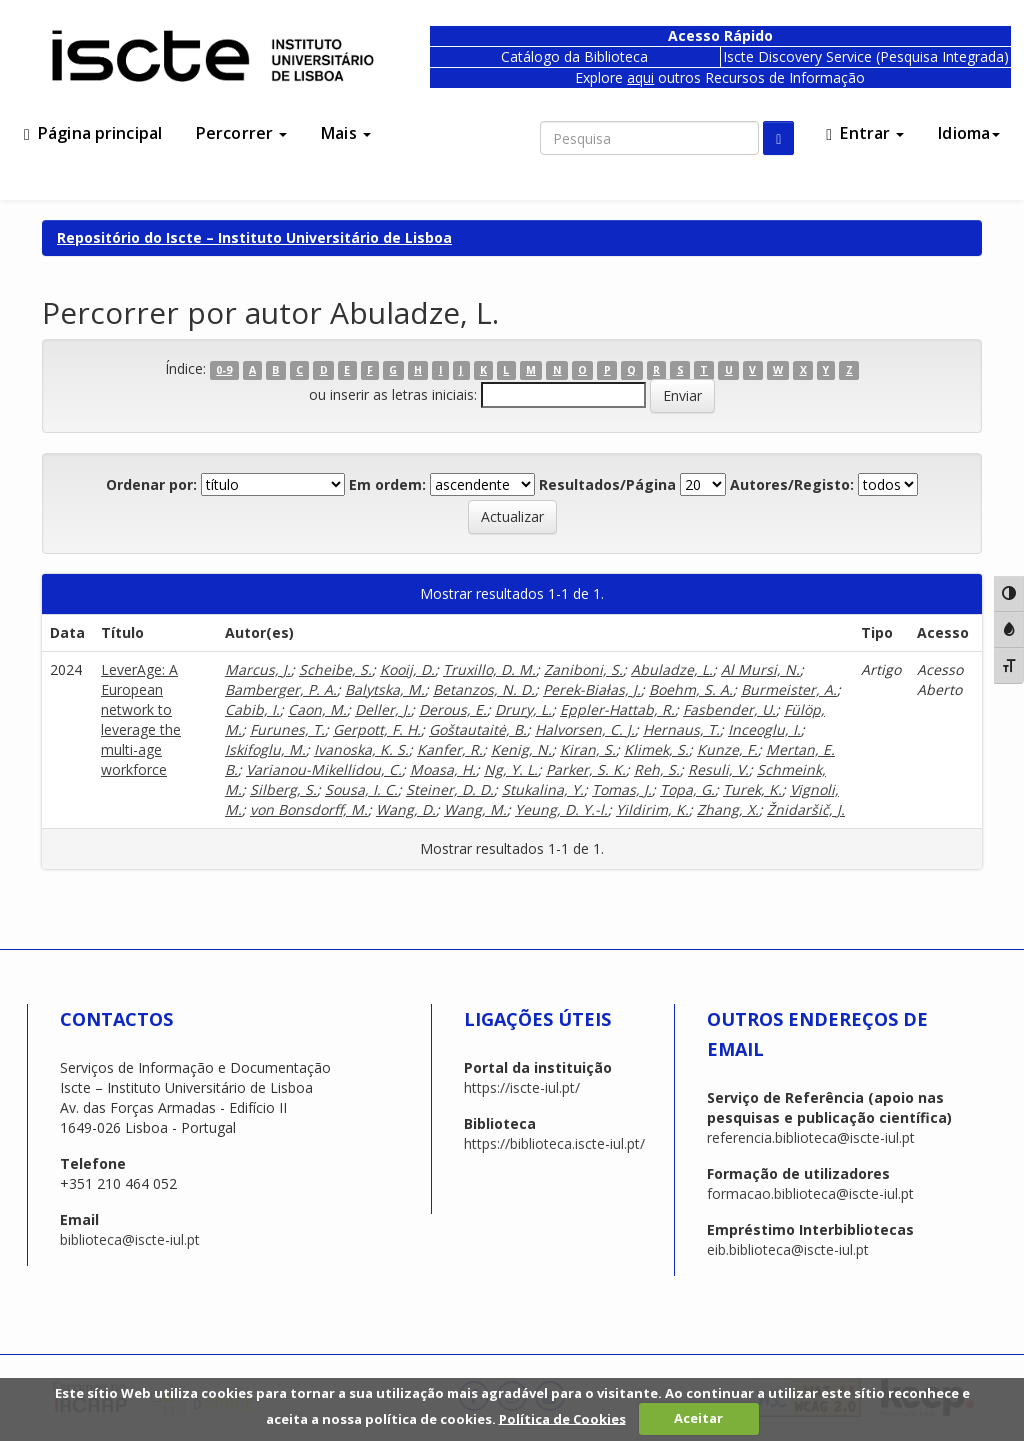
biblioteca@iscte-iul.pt (130, 1239)
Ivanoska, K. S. (361, 749)
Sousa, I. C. (361, 789)
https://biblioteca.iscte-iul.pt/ (554, 1143)
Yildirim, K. (652, 809)
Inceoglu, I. (764, 729)
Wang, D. (406, 809)
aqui (640, 77)
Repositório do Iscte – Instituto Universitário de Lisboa (254, 237)
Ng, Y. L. (511, 769)
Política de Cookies (562, 1418)
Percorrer (241, 133)
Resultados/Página (607, 484)
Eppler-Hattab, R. (617, 709)
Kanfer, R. (450, 749)
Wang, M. (475, 809)
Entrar (865, 133)
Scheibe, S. (335, 669)
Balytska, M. (385, 689)
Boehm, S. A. (691, 689)
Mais (346, 133)
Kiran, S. (588, 749)
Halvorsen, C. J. (585, 729)
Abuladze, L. (672, 669)
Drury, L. (523, 709)
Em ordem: (387, 484)
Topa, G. (687, 789)
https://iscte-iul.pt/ (522, 1087)
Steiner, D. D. (450, 789)
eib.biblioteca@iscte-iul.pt (788, 1249)
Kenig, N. (521, 749)
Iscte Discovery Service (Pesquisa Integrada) (866, 56)
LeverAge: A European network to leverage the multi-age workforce (141, 719)
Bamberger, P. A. (281, 689)
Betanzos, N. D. (484, 689)
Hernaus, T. (681, 729)
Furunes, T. (287, 729)
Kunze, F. (727, 749)
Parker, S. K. (586, 769)
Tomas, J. (622, 789)
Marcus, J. (258, 669)
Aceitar (698, 1418)
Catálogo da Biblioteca (574, 56)
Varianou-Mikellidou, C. (324, 769)
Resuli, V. (718, 769)
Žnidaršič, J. (806, 809)
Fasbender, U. (729, 709)
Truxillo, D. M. (489, 669)
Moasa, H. (443, 769)
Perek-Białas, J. (592, 689)
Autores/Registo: (792, 484)
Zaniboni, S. (583, 669)
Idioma (969, 133)
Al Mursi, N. (760, 669)
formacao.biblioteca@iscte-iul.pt (810, 1193)
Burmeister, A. (789, 689)
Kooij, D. (407, 669)
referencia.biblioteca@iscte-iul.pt (811, 1137)
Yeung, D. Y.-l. (561, 809)
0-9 (224, 370)
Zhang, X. (728, 809)
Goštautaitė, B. (478, 729)
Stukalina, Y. (543, 789)
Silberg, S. (283, 789)
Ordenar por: (151, 484)
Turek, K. (752, 789)
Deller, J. (383, 709)
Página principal (93, 133)
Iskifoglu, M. (265, 749)
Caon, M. (317, 709)
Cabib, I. (252, 709)
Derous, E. (453, 709)
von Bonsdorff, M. (309, 809)
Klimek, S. (656, 749)
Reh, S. (657, 769)
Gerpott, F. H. (377, 729)
